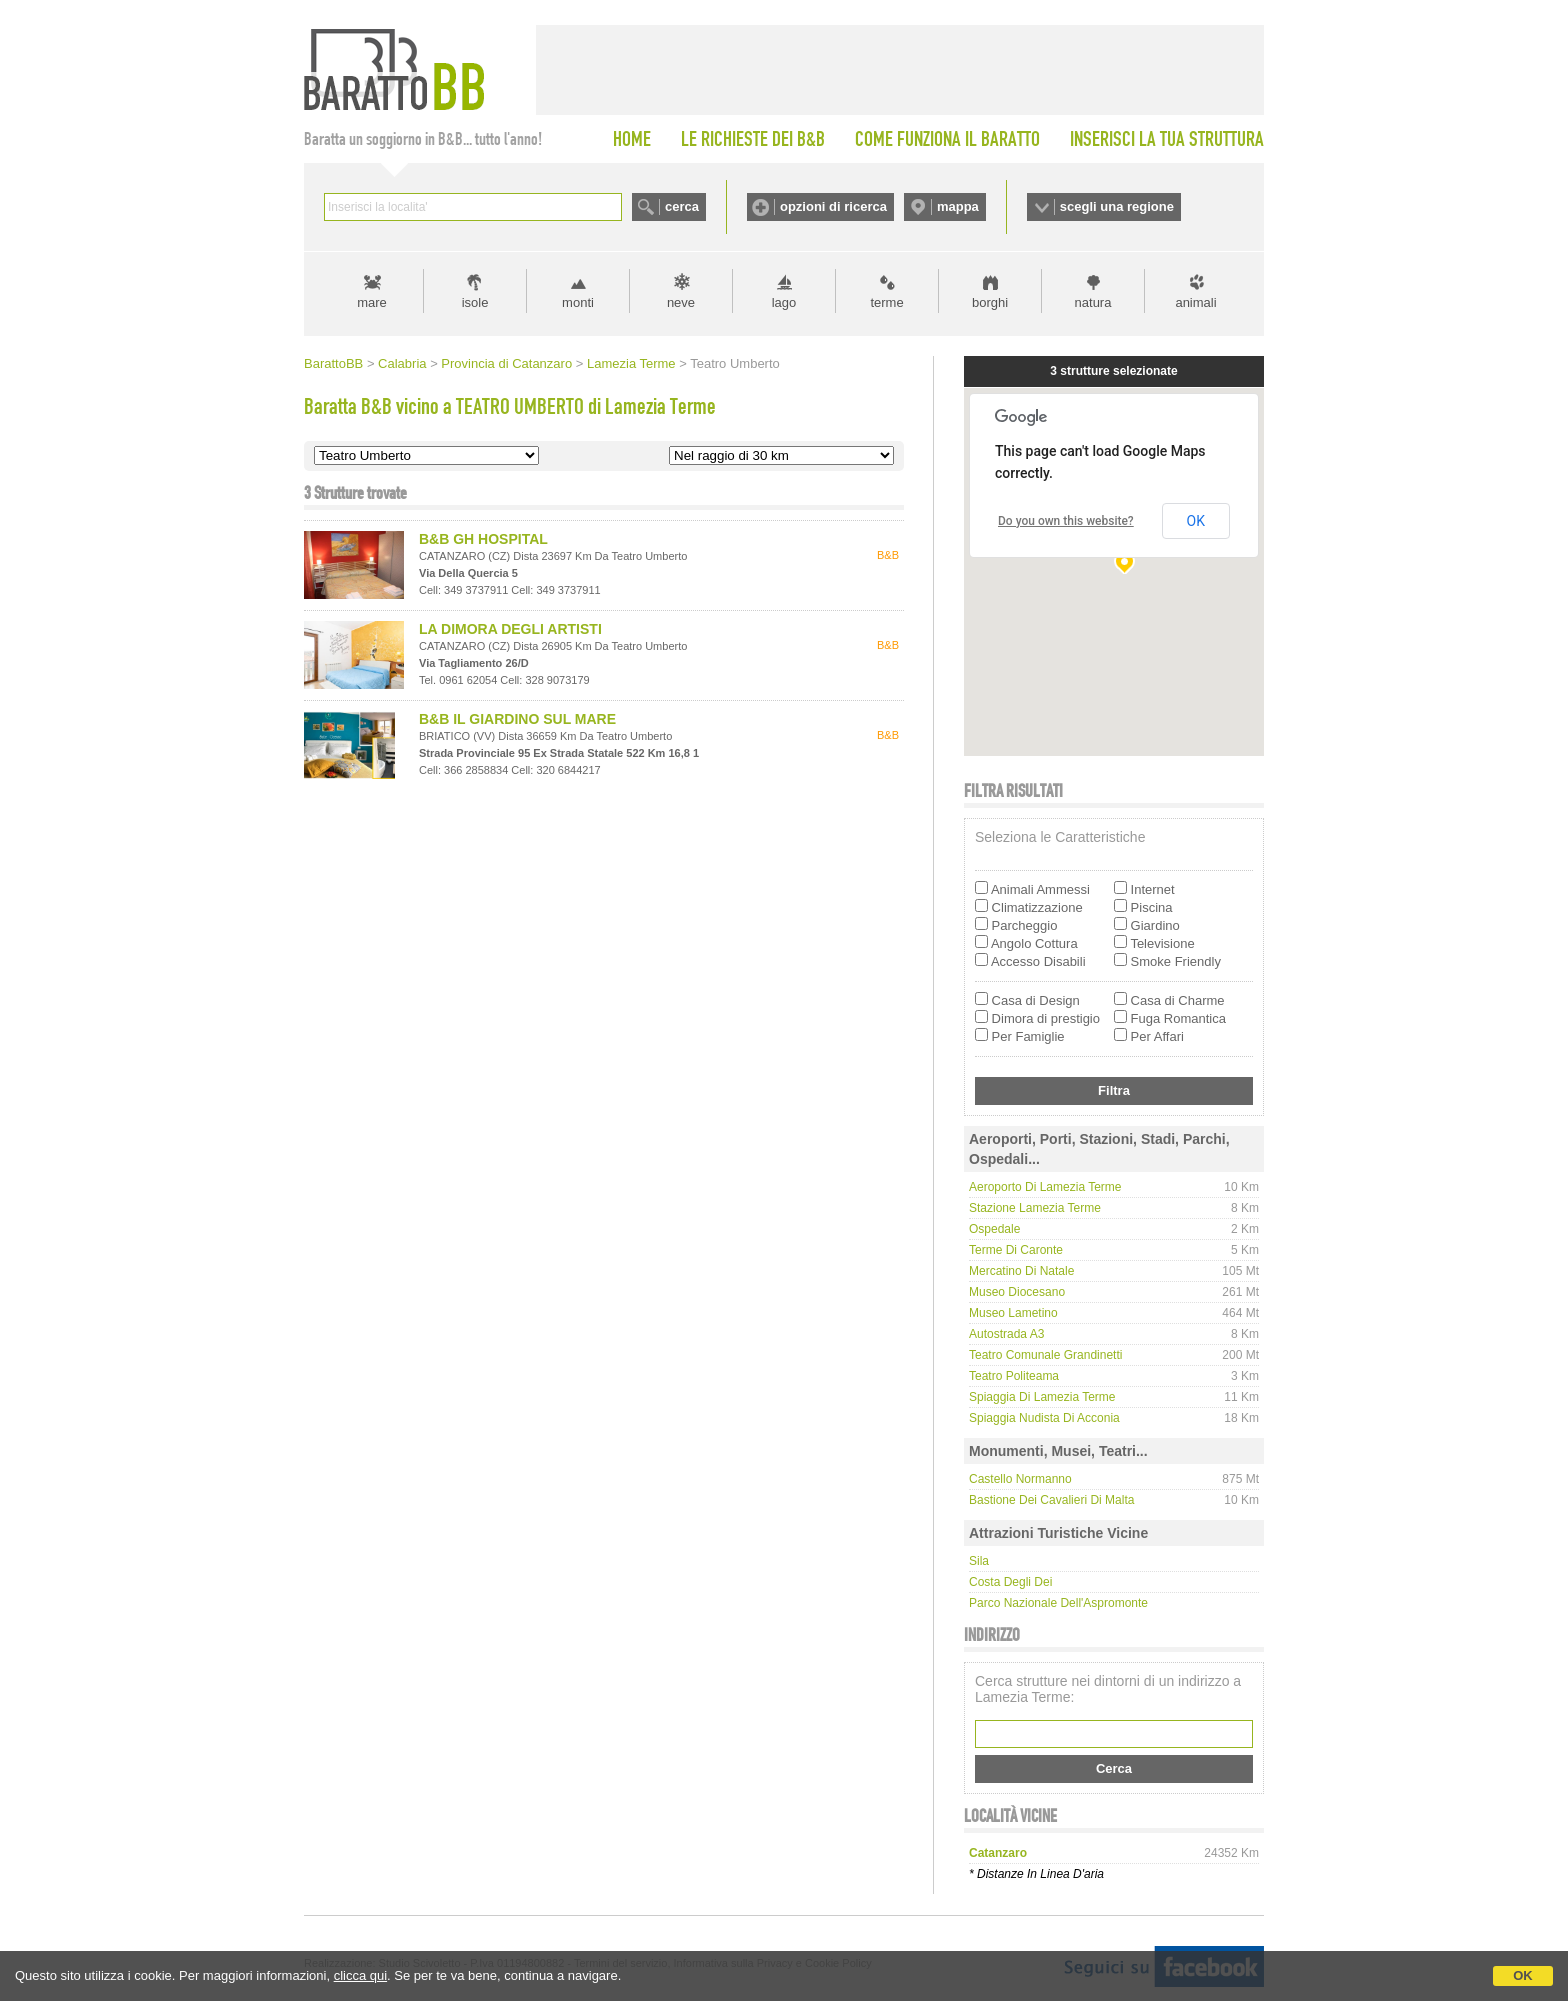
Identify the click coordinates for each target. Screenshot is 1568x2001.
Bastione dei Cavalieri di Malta (1051, 1500)
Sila (979, 1561)
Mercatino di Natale (1021, 1271)
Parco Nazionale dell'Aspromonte (1058, 1603)
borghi (990, 302)
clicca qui (360, 1975)
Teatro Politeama (1014, 1376)
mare (372, 302)
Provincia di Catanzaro (506, 363)
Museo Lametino (1013, 1313)
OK (1523, 1975)
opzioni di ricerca (833, 206)
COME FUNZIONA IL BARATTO (947, 139)
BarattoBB (333, 363)
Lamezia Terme (631, 363)
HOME (632, 139)
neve (681, 302)
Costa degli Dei (1010, 1582)
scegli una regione (1117, 206)
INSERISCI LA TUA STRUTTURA (1167, 139)
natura (1093, 302)
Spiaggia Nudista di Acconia (1044, 1418)
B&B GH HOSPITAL (483, 539)
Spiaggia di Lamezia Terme (1042, 1397)
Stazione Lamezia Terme (1035, 1208)
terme (886, 302)
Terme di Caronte (1016, 1250)
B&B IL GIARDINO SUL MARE (517, 719)
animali (1195, 302)
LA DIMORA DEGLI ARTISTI (510, 629)
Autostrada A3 (1006, 1334)
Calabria (402, 363)
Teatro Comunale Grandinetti (1045, 1355)
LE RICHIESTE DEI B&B (753, 139)
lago (784, 302)
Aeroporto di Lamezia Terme (1045, 1187)
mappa (958, 206)
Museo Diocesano (1017, 1292)
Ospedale (994, 1229)
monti (578, 302)
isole (475, 302)
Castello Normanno (1020, 1479)
